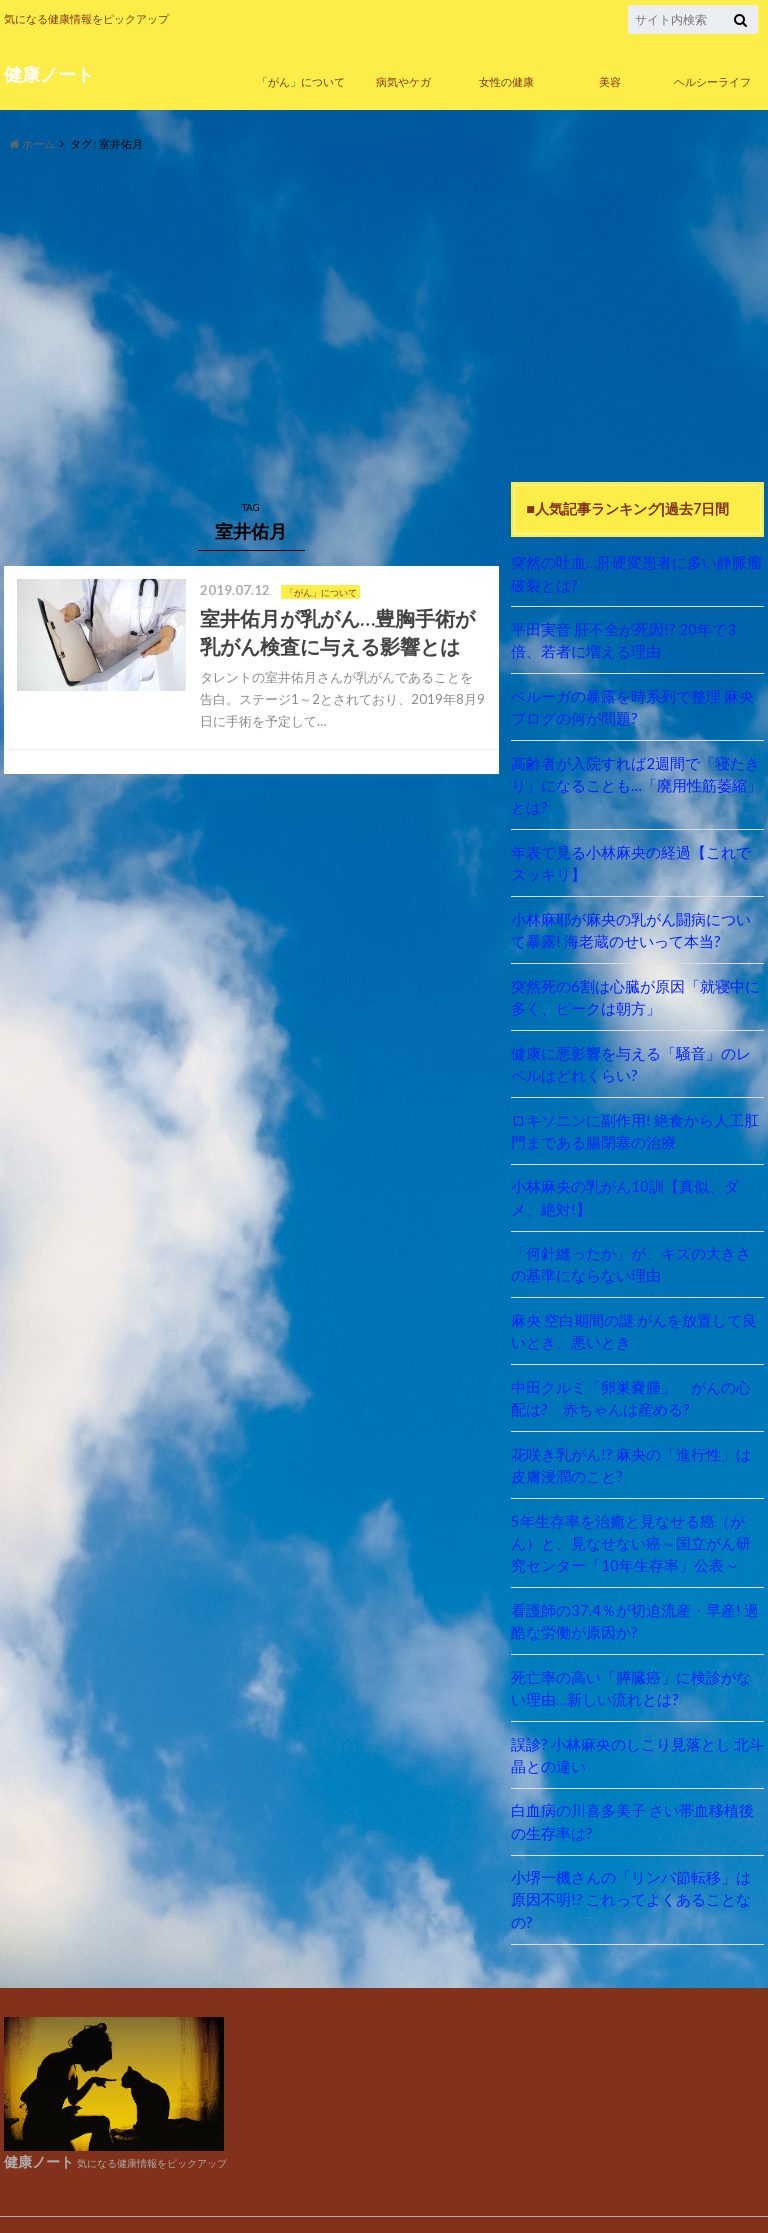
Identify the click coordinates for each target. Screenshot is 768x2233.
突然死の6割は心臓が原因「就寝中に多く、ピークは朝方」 (634, 989)
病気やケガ (403, 81)
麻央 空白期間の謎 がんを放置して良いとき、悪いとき (633, 1318)
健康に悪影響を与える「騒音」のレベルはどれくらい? (637, 1055)
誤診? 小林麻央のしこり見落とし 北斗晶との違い (636, 1734)
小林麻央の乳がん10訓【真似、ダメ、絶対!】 (631, 1186)
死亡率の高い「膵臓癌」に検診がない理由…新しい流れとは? (637, 1669)
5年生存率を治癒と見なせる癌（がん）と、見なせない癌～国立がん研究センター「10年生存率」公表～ (637, 1526)
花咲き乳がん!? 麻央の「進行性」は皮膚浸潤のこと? (637, 1450)
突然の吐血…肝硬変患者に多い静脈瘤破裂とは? (635, 572)
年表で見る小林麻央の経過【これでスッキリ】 (637, 857)
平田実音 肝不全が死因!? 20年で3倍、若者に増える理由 (636, 638)
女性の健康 (506, 81)
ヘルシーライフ (712, 81)
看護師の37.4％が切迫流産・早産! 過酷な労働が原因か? (633, 1603)
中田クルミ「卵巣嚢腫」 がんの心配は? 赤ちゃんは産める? (630, 1384)
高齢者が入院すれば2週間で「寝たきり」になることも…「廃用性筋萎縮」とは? (635, 781)
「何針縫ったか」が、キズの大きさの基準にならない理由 (637, 1252)
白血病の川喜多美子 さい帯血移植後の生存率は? (631, 1800)
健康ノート (49, 73)
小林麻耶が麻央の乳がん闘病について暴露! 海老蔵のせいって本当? (637, 923)
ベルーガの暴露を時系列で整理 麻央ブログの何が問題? (631, 704)
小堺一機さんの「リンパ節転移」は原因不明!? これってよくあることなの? (637, 1866)
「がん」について (301, 81)
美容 (610, 81)
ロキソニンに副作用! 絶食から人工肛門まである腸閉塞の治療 (634, 1121)
